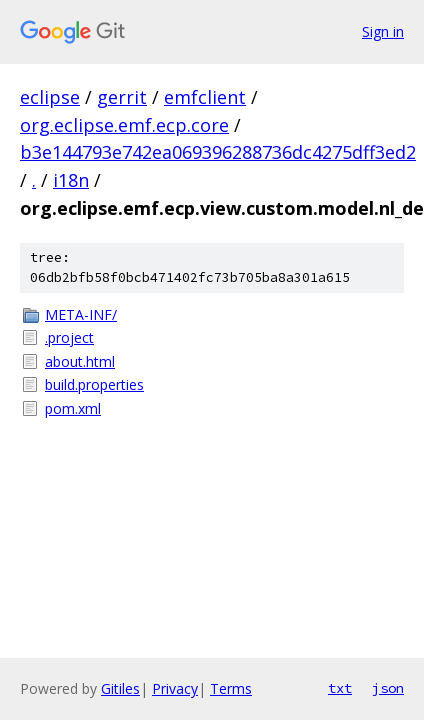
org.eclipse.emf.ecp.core (124, 125)
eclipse (50, 97)
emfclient (205, 97)
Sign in (383, 31)
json (388, 688)
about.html (80, 361)
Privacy (175, 688)
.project (69, 337)
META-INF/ (81, 314)
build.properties (94, 384)
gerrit (122, 97)
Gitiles (120, 688)
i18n (71, 180)
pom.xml (73, 408)
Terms (231, 688)
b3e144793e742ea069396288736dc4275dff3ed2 (218, 152)
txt (340, 688)
